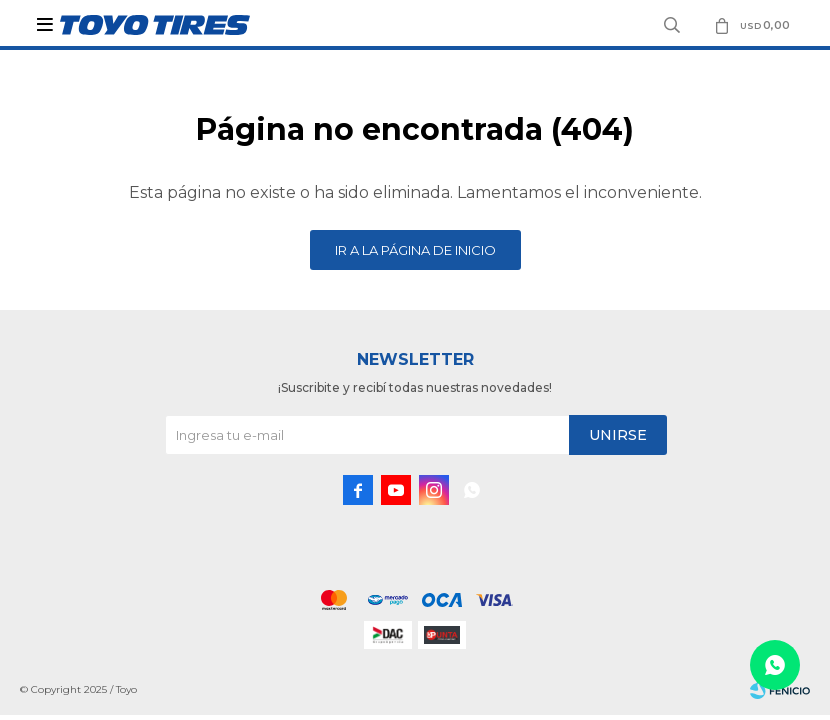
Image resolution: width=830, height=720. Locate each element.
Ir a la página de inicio (415, 250)
